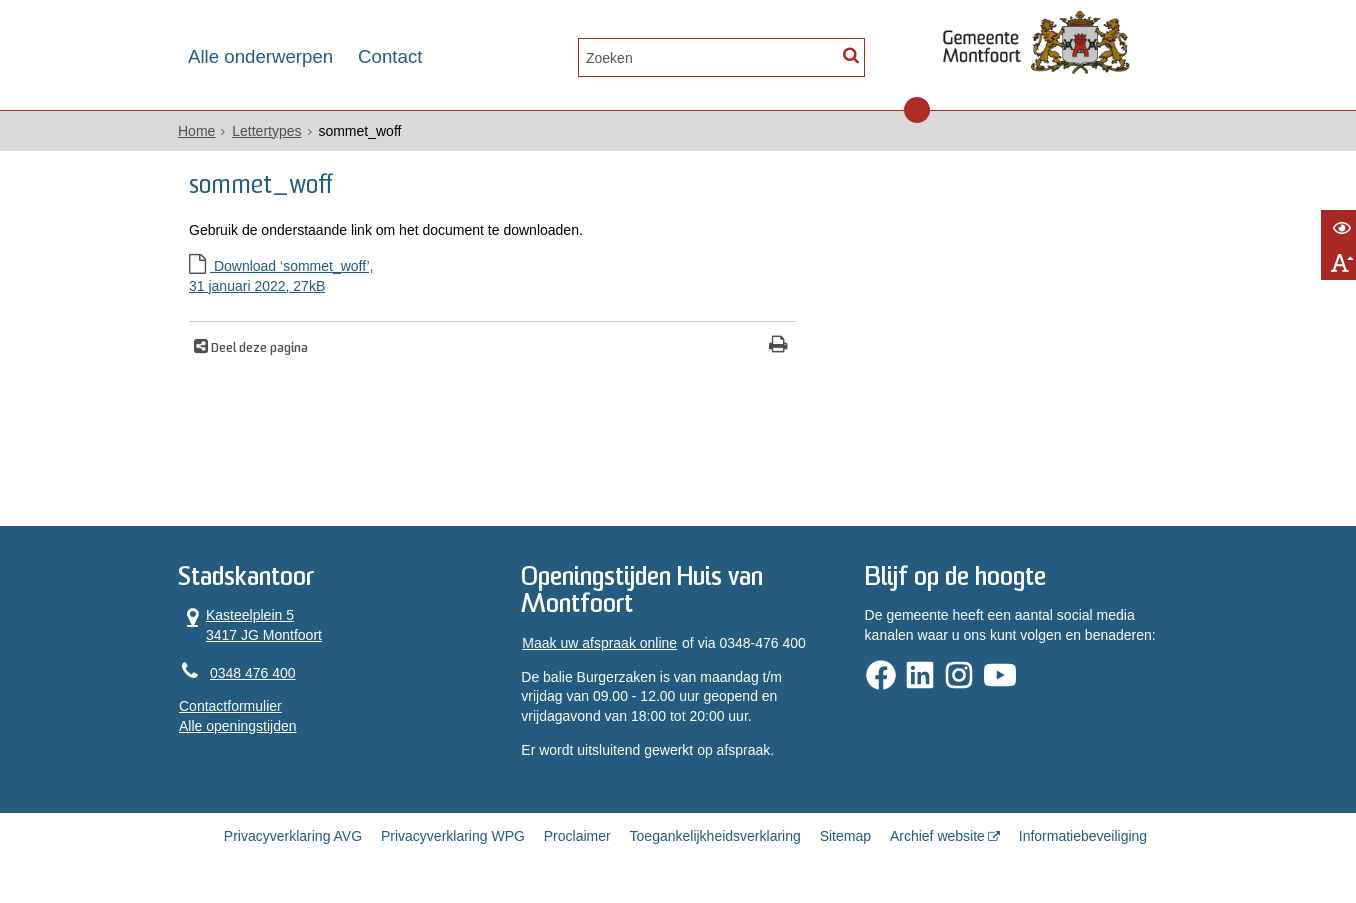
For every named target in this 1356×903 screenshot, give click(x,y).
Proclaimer (577, 836)
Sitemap (845, 836)
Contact (390, 56)
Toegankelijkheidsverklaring (715, 836)
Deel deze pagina (258, 349)
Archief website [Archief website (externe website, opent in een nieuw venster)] (937, 836)
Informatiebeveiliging (1083, 836)
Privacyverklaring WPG (453, 836)
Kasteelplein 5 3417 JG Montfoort (250, 625)
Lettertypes (266, 131)
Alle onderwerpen (260, 56)
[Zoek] (850, 55)
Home (196, 131)
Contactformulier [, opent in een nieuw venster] (230, 706)
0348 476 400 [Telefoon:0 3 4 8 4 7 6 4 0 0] (253, 673)
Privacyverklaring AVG (293, 836)
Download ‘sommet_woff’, (492, 277)
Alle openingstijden (238, 726)
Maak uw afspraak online (599, 643)
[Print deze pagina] (778, 346)
